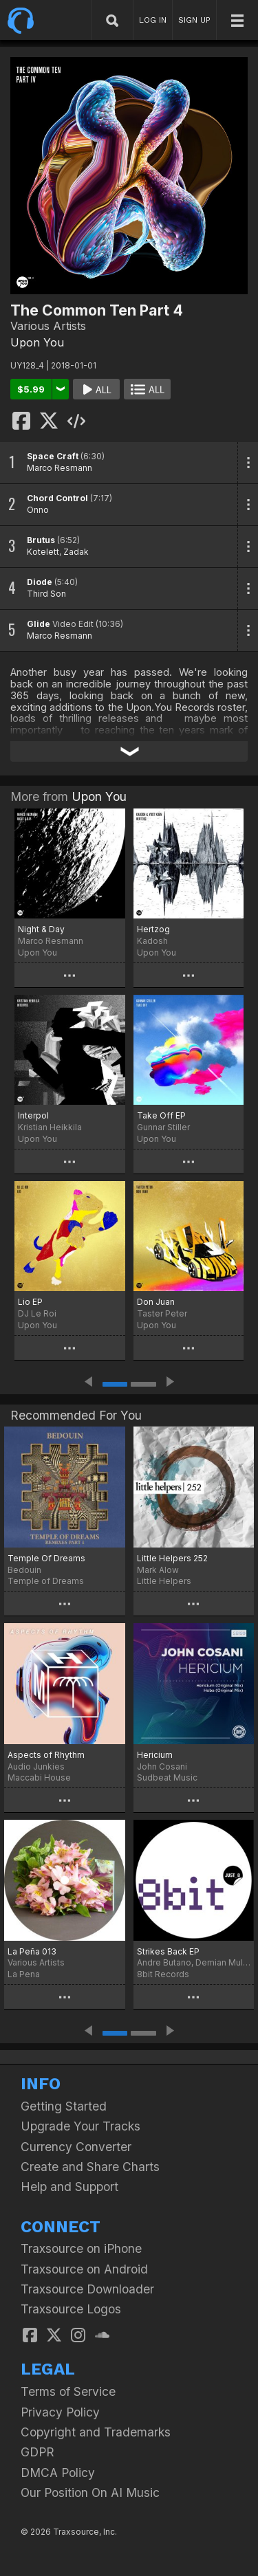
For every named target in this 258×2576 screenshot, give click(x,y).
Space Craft (52, 456)
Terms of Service (68, 2391)
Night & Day (41, 929)
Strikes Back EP (168, 1951)
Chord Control (57, 498)
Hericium (155, 1755)
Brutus (41, 540)
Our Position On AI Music (90, 2492)
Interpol (33, 1115)
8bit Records (163, 1974)
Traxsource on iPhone (81, 2248)
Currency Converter (76, 2146)
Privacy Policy (60, 2412)
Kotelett (43, 552)
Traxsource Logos (71, 2309)
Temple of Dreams (46, 1581)
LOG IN (152, 20)
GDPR (37, 2452)
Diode (39, 582)
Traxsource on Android (84, 2269)
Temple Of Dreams (46, 1558)
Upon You (37, 342)
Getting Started (64, 2106)
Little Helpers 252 (172, 1558)
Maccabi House (39, 1777)
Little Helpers (164, 1581)
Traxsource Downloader (87, 2289)
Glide (38, 624)
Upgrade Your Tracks (80, 2126)
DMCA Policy (58, 2472)
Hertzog (153, 929)
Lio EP (30, 1302)
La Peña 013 (32, 1951)
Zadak (76, 552)
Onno (38, 510)
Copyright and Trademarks (96, 2432)
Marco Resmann (59, 468)
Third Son (46, 593)
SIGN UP (194, 20)
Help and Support (69, 2186)
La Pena (24, 1974)
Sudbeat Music (167, 1777)
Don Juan (156, 1302)
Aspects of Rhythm (46, 1755)
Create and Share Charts (90, 2166)
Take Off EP (161, 1115)
